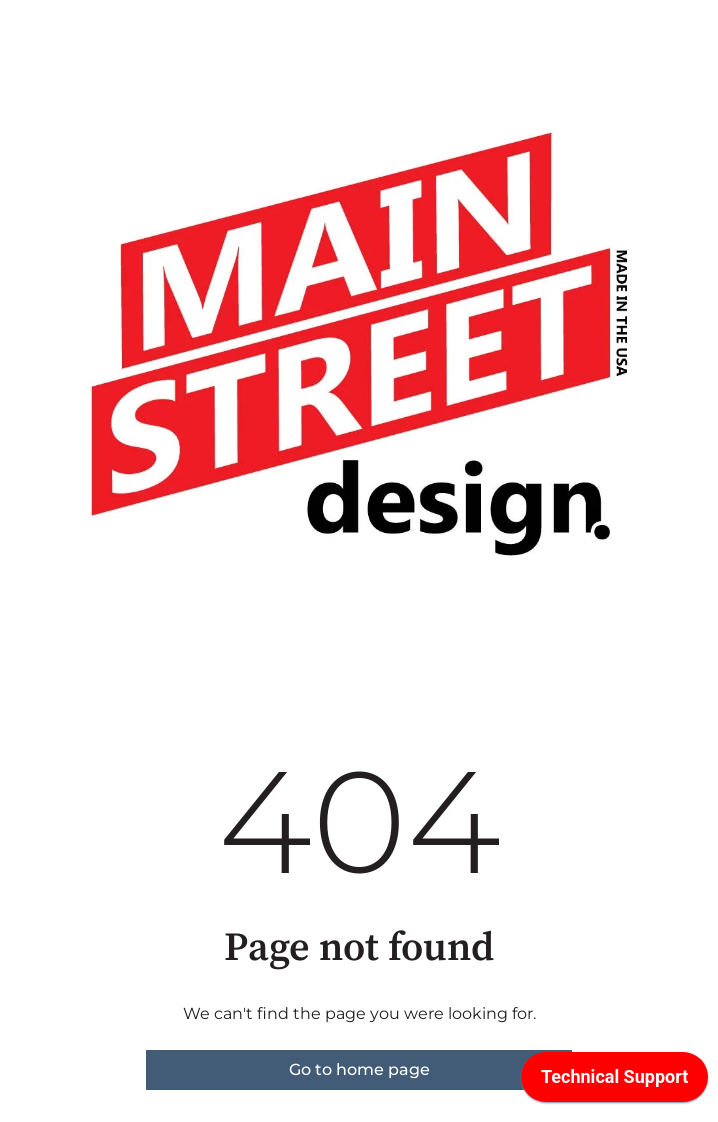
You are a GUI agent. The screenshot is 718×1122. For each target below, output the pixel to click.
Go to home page (359, 1069)
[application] (614, 1082)
